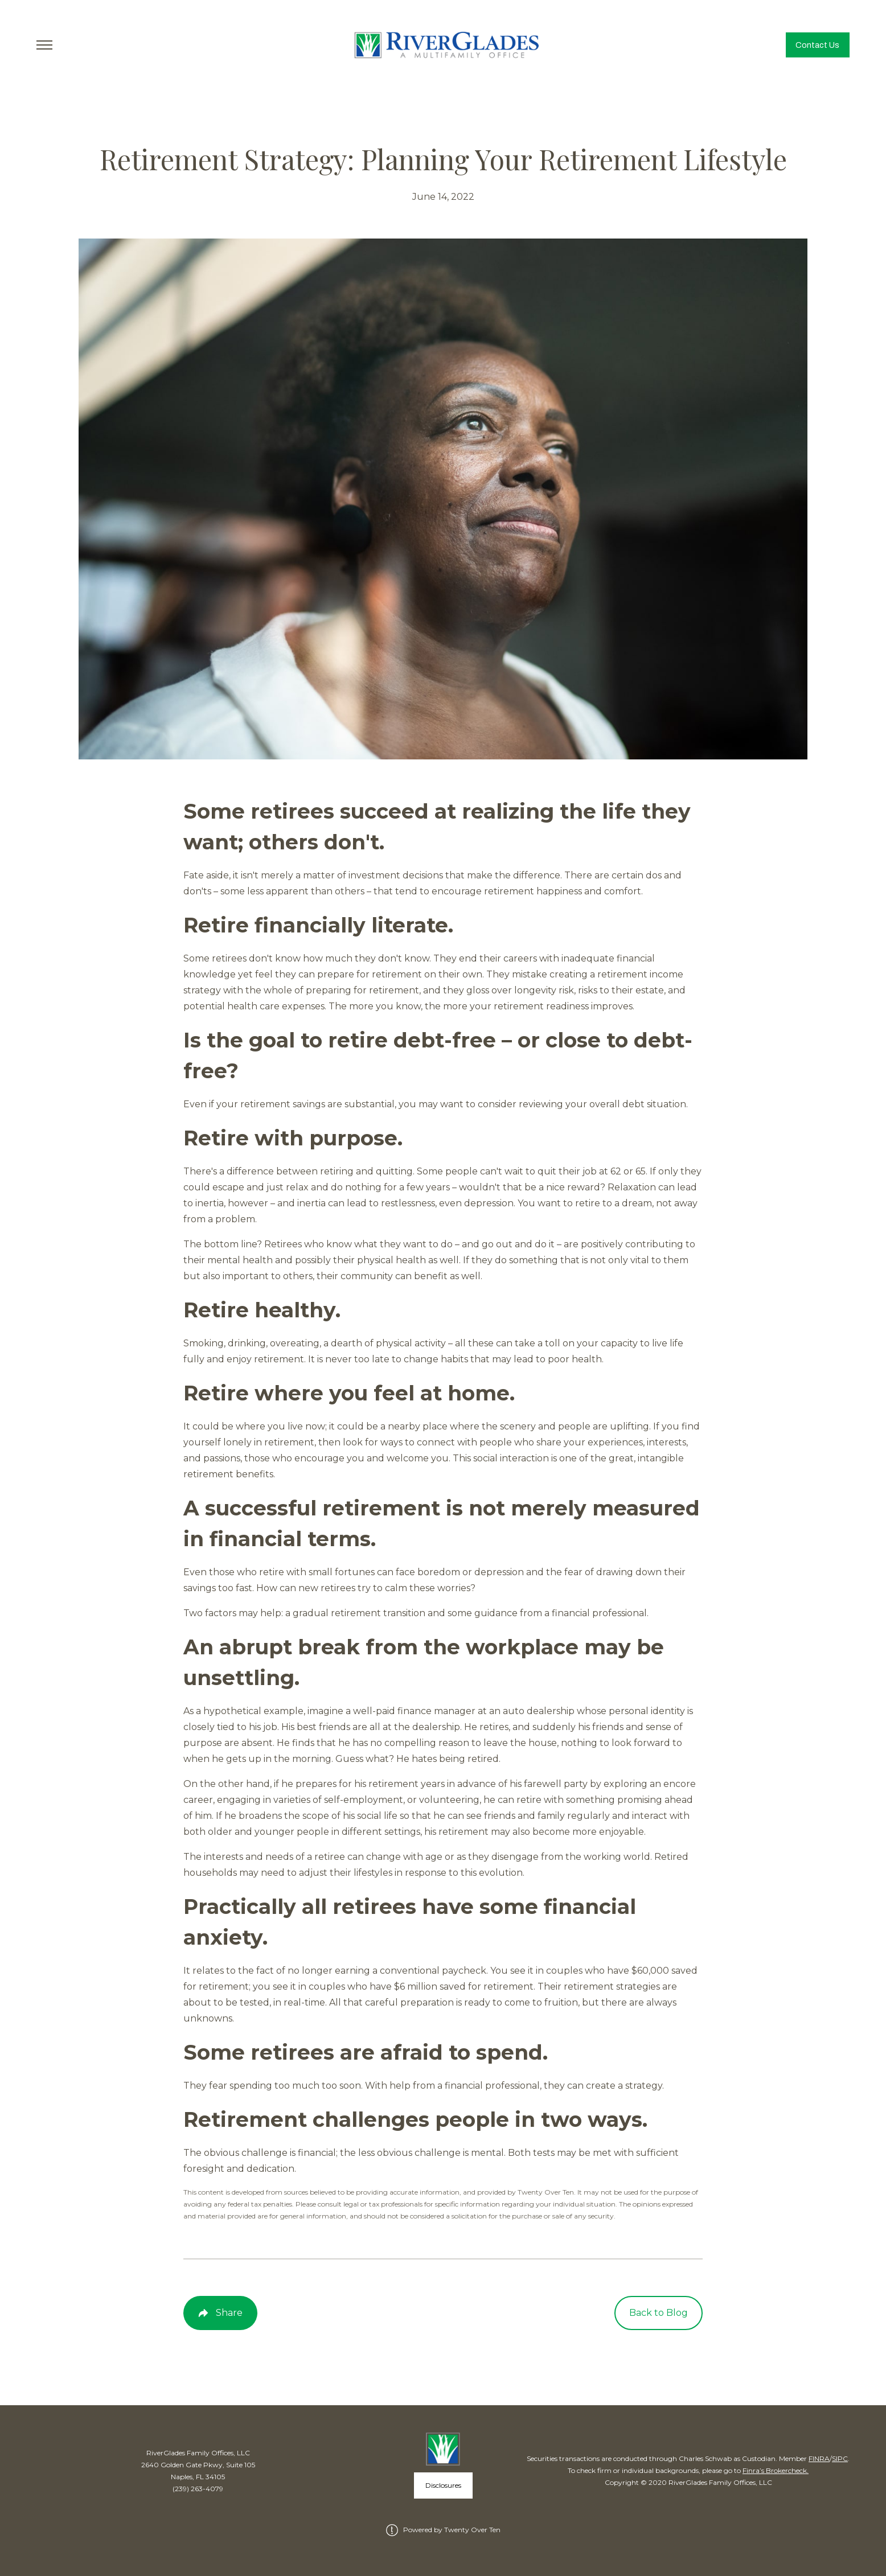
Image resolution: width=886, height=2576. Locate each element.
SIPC (840, 2458)
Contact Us (817, 45)
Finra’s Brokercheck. (776, 2470)
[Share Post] (220, 2313)
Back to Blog (658, 2312)
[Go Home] (443, 45)
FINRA (819, 2458)
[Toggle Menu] (44, 45)
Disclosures (443, 2485)
